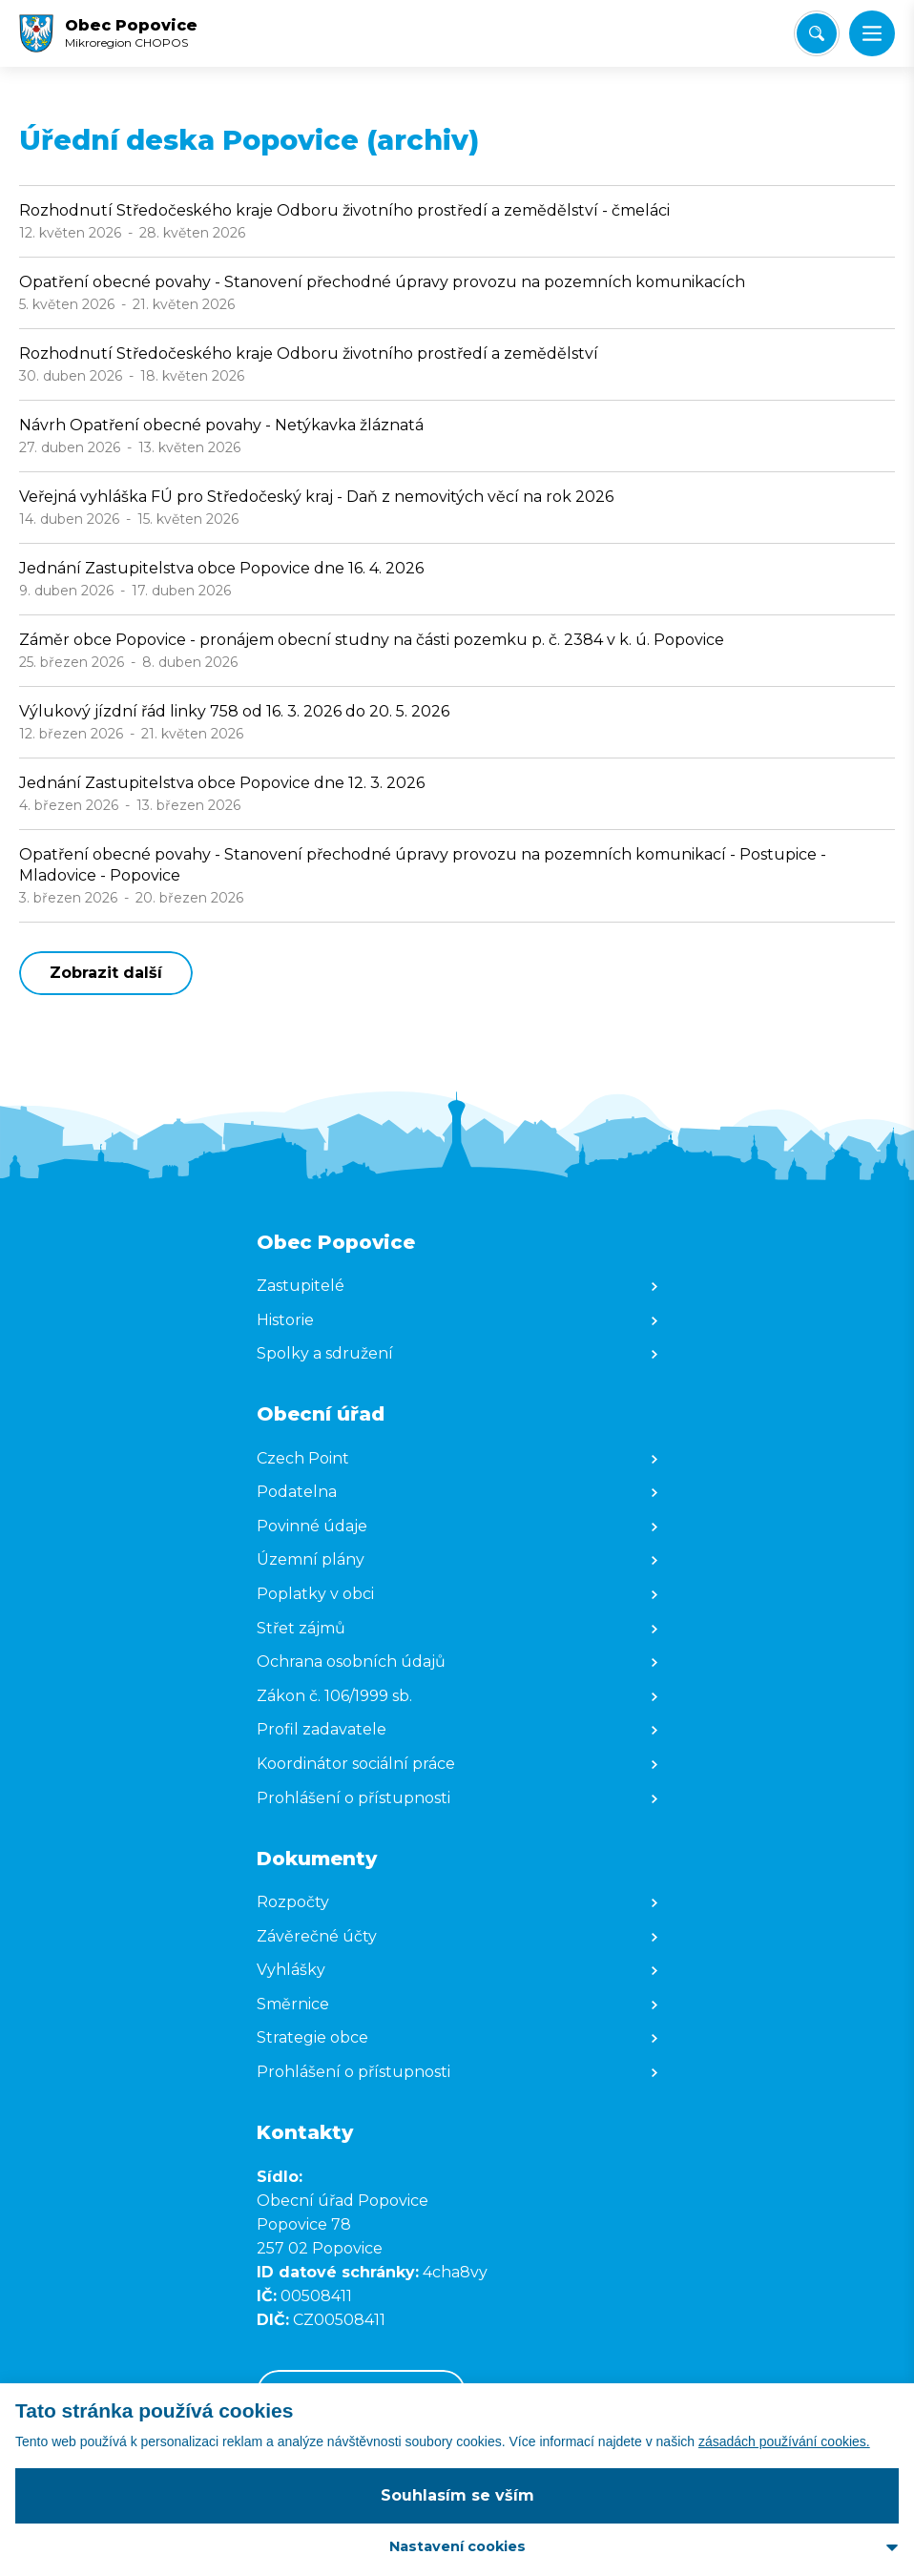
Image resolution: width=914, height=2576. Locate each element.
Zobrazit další (106, 973)
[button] (872, 33)
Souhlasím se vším (457, 2495)
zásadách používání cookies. (784, 2441)
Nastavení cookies (457, 2546)
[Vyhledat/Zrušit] (817, 33)
